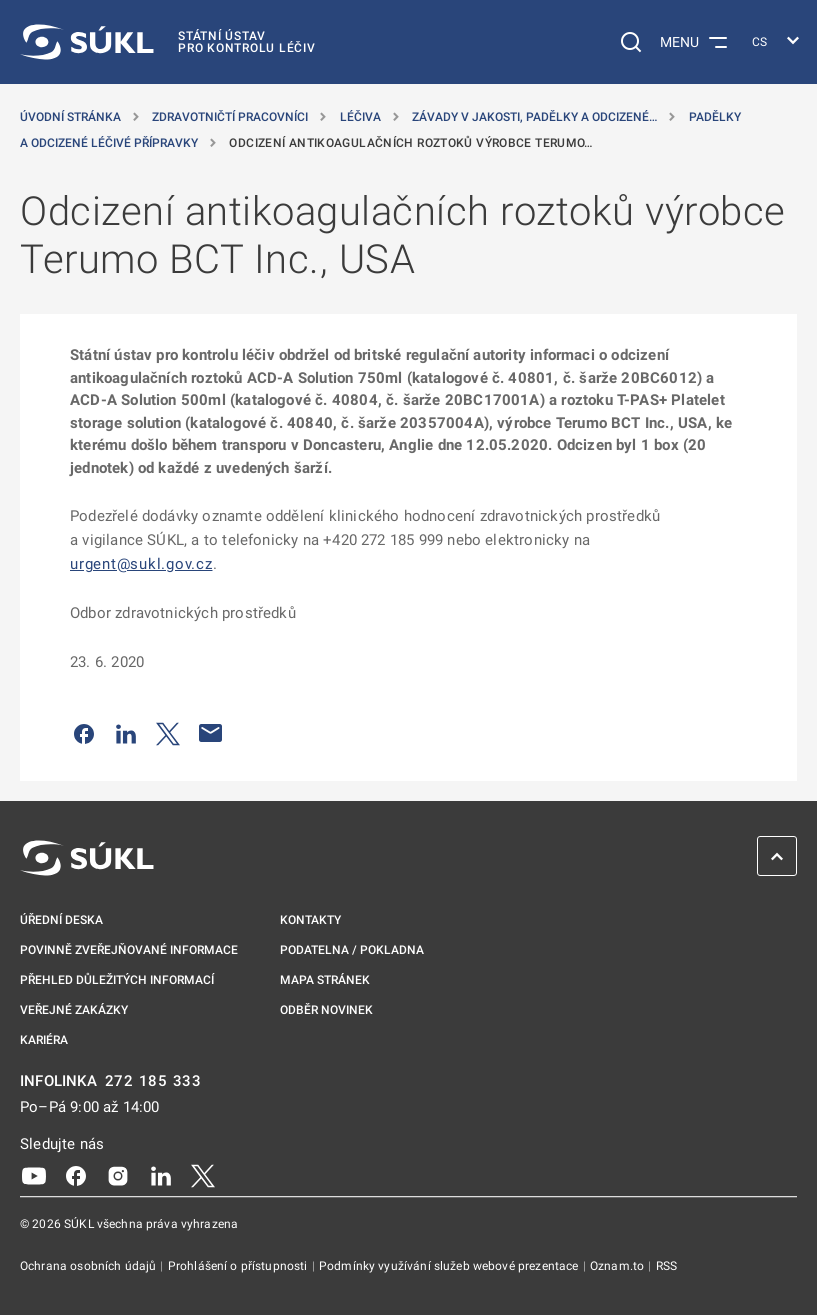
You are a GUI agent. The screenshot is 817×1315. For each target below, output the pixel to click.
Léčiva (362, 117)
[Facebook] (76, 1175)
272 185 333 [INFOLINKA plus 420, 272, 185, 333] (153, 1081)
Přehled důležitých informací (117, 980)
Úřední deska (61, 920)
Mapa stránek (325, 980)
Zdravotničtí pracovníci (231, 117)
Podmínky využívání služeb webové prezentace (450, 1266)
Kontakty (310, 920)
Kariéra (44, 1040)
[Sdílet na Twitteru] (168, 733)
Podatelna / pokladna (352, 950)
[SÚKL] (168, 42)
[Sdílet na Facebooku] (84, 733)
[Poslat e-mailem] (211, 733)
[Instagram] (118, 1175)
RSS (666, 1266)
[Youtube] (34, 1175)
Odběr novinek (326, 1010)
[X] (203, 1175)
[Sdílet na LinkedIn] (126, 733)
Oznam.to (618, 1266)
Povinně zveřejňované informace (129, 950)
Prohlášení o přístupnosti (239, 1266)
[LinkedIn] (161, 1175)
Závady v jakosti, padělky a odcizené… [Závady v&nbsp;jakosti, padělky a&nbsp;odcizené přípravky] (536, 117)
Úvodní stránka (72, 117)
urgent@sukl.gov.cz (141, 564)
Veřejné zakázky (74, 1010)
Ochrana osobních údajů (89, 1266)
